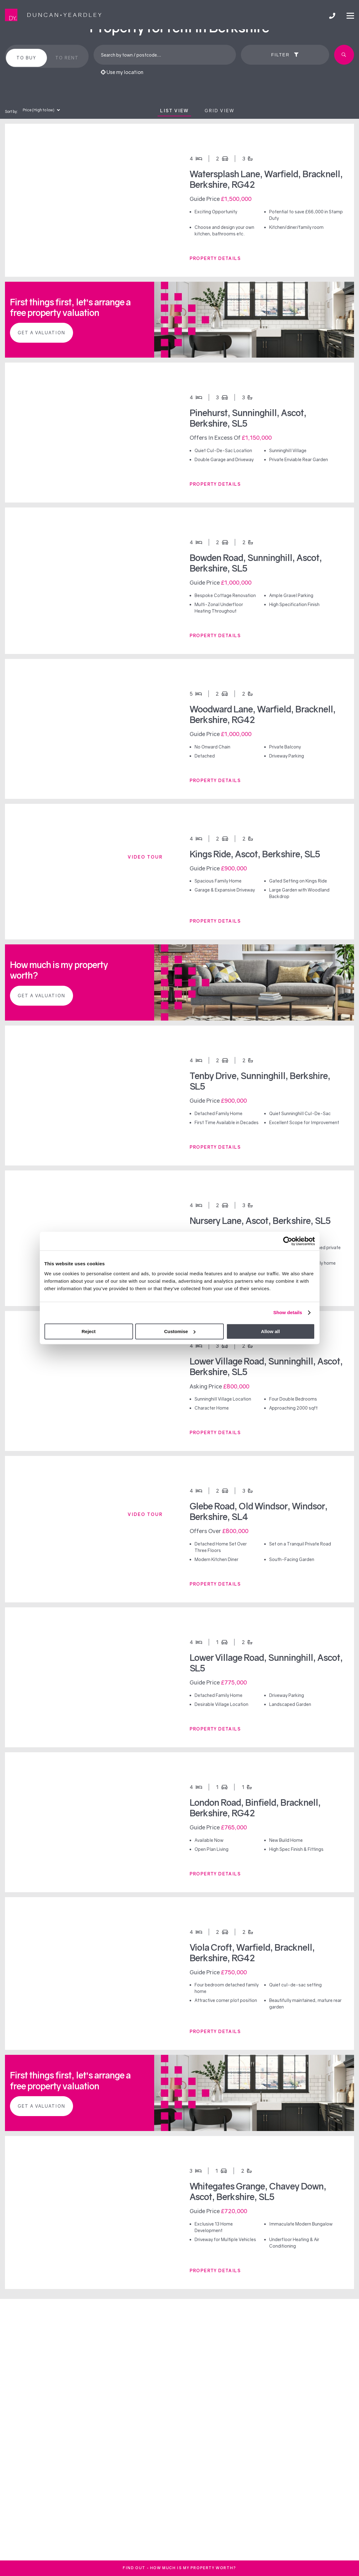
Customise (180, 1331)
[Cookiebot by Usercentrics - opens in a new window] (287, 1241)
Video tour (145, 856)
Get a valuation (41, 332)
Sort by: (11, 111)
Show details (287, 1312)
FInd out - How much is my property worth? (180, 2568)
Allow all (270, 1331)
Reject (88, 1331)
